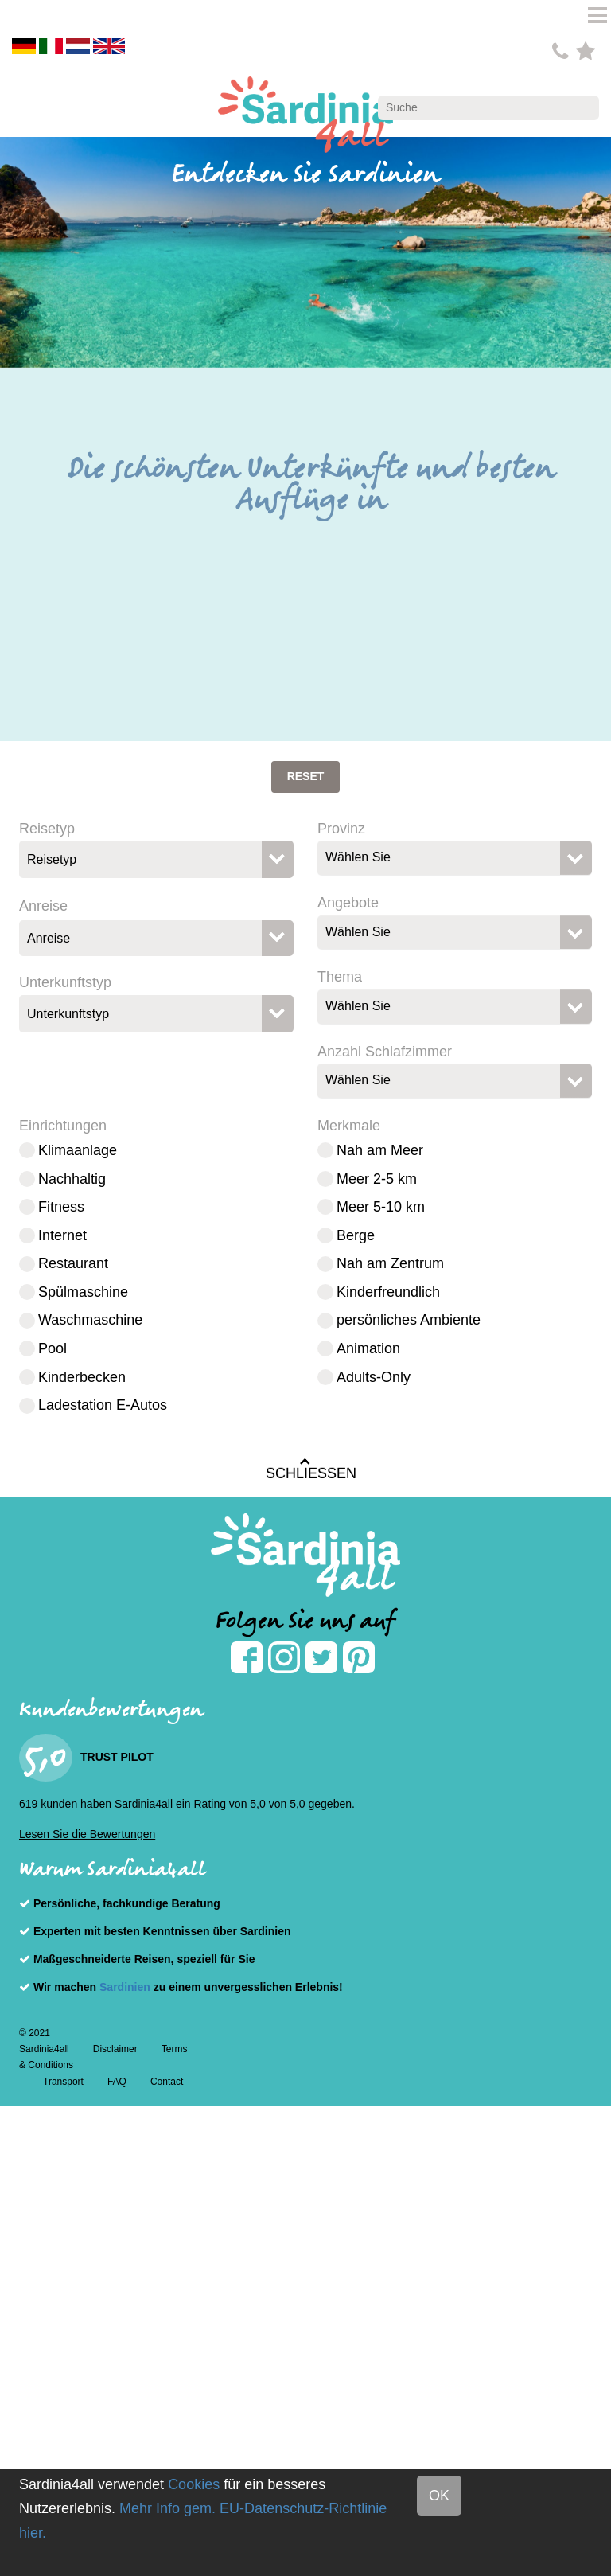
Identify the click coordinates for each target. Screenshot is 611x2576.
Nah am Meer (380, 1150)
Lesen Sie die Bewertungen (87, 1834)
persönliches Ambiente (409, 1320)
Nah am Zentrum (390, 1263)
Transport (63, 2081)
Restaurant (73, 1263)
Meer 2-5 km (377, 1179)
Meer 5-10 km (381, 1207)
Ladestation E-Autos (102, 1405)
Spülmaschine (83, 1292)
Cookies (194, 2484)
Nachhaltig (72, 1179)
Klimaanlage (77, 1150)
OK (439, 2496)
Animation (368, 1348)
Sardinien (124, 1987)
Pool (52, 1348)
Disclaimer (115, 2049)
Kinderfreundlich (388, 1292)
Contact (166, 2081)
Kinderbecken (82, 1377)
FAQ (116, 2081)
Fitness (61, 1207)
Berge (356, 1235)
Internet (62, 1235)
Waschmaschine (90, 1320)
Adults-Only (374, 1377)
